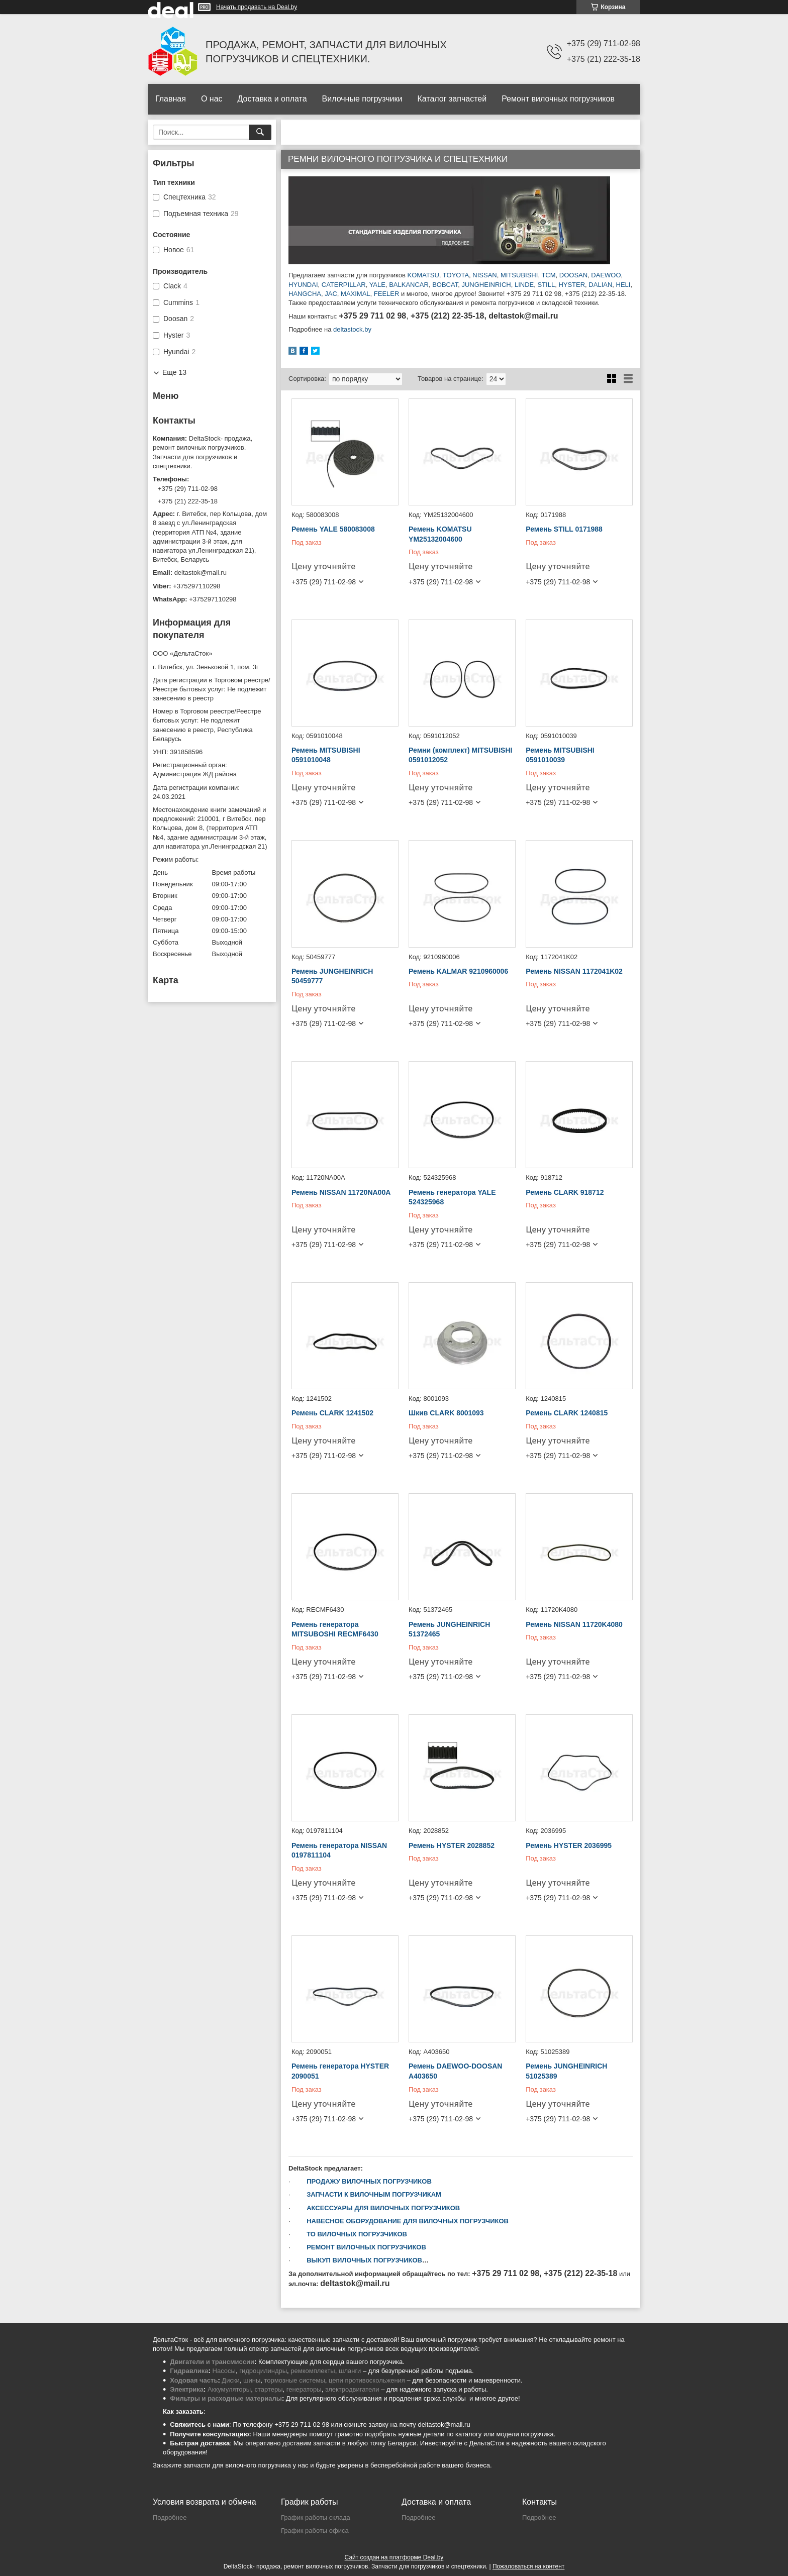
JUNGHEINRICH (485, 284)
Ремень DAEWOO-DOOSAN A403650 (455, 2071)
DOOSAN (573, 275)
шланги (350, 2371)
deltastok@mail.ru (200, 572)
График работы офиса (315, 2530)
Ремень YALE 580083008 (333, 529)
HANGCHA (304, 293)
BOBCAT (445, 284)
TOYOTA (456, 275)
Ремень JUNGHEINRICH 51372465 (449, 1629)
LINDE (524, 284)
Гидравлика (189, 2371)
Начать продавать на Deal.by (256, 7)
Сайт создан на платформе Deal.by (394, 2557)
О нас (212, 98)
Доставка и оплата (272, 98)
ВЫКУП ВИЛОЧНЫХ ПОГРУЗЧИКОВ (364, 2260)
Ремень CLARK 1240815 (567, 1413)
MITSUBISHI (519, 275)
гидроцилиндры (263, 2371)
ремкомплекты (312, 2371)
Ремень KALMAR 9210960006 (458, 971)
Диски (231, 2380)
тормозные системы (294, 2380)
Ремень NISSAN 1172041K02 (574, 971)
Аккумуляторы (229, 2389)
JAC (331, 293)
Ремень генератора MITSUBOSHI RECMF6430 (334, 1629)
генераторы (304, 2389)
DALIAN (600, 284)
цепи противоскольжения (367, 2380)
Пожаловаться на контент (528, 2566)
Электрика (187, 2389)
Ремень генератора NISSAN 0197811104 (339, 1850)
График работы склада (315, 2517)
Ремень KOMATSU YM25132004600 (440, 534)
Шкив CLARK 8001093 (446, 1413)
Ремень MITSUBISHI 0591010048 (325, 755)
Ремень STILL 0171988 (564, 529)
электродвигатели (352, 2389)
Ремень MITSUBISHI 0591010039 (560, 755)
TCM (548, 275)
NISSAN (484, 275)
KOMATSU (423, 275)
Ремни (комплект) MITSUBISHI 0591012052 (460, 755)
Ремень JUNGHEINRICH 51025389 (566, 2071)
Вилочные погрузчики (362, 98)
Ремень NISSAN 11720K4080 (574, 1624)
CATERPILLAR (344, 284)
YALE (377, 284)
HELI (623, 284)
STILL (546, 284)
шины (251, 2380)
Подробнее (169, 2517)
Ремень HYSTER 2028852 (452, 1845)
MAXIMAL (355, 293)
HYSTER (571, 284)
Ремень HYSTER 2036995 (569, 1845)
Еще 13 (174, 372)
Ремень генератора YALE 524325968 (452, 1197)
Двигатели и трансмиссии (212, 2361)
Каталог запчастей (451, 98)
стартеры (268, 2389)
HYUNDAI (303, 284)
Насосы (224, 2371)
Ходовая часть (194, 2380)
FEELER (387, 293)
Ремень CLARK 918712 (565, 1192)
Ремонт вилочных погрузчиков (558, 98)
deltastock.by (352, 329)
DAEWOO (606, 275)
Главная (170, 98)
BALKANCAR (409, 284)
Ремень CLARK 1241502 (332, 1413)
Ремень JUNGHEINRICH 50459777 (332, 976)
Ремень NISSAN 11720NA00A (340, 1192)
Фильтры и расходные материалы (226, 2398)
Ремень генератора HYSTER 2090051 (340, 2071)
